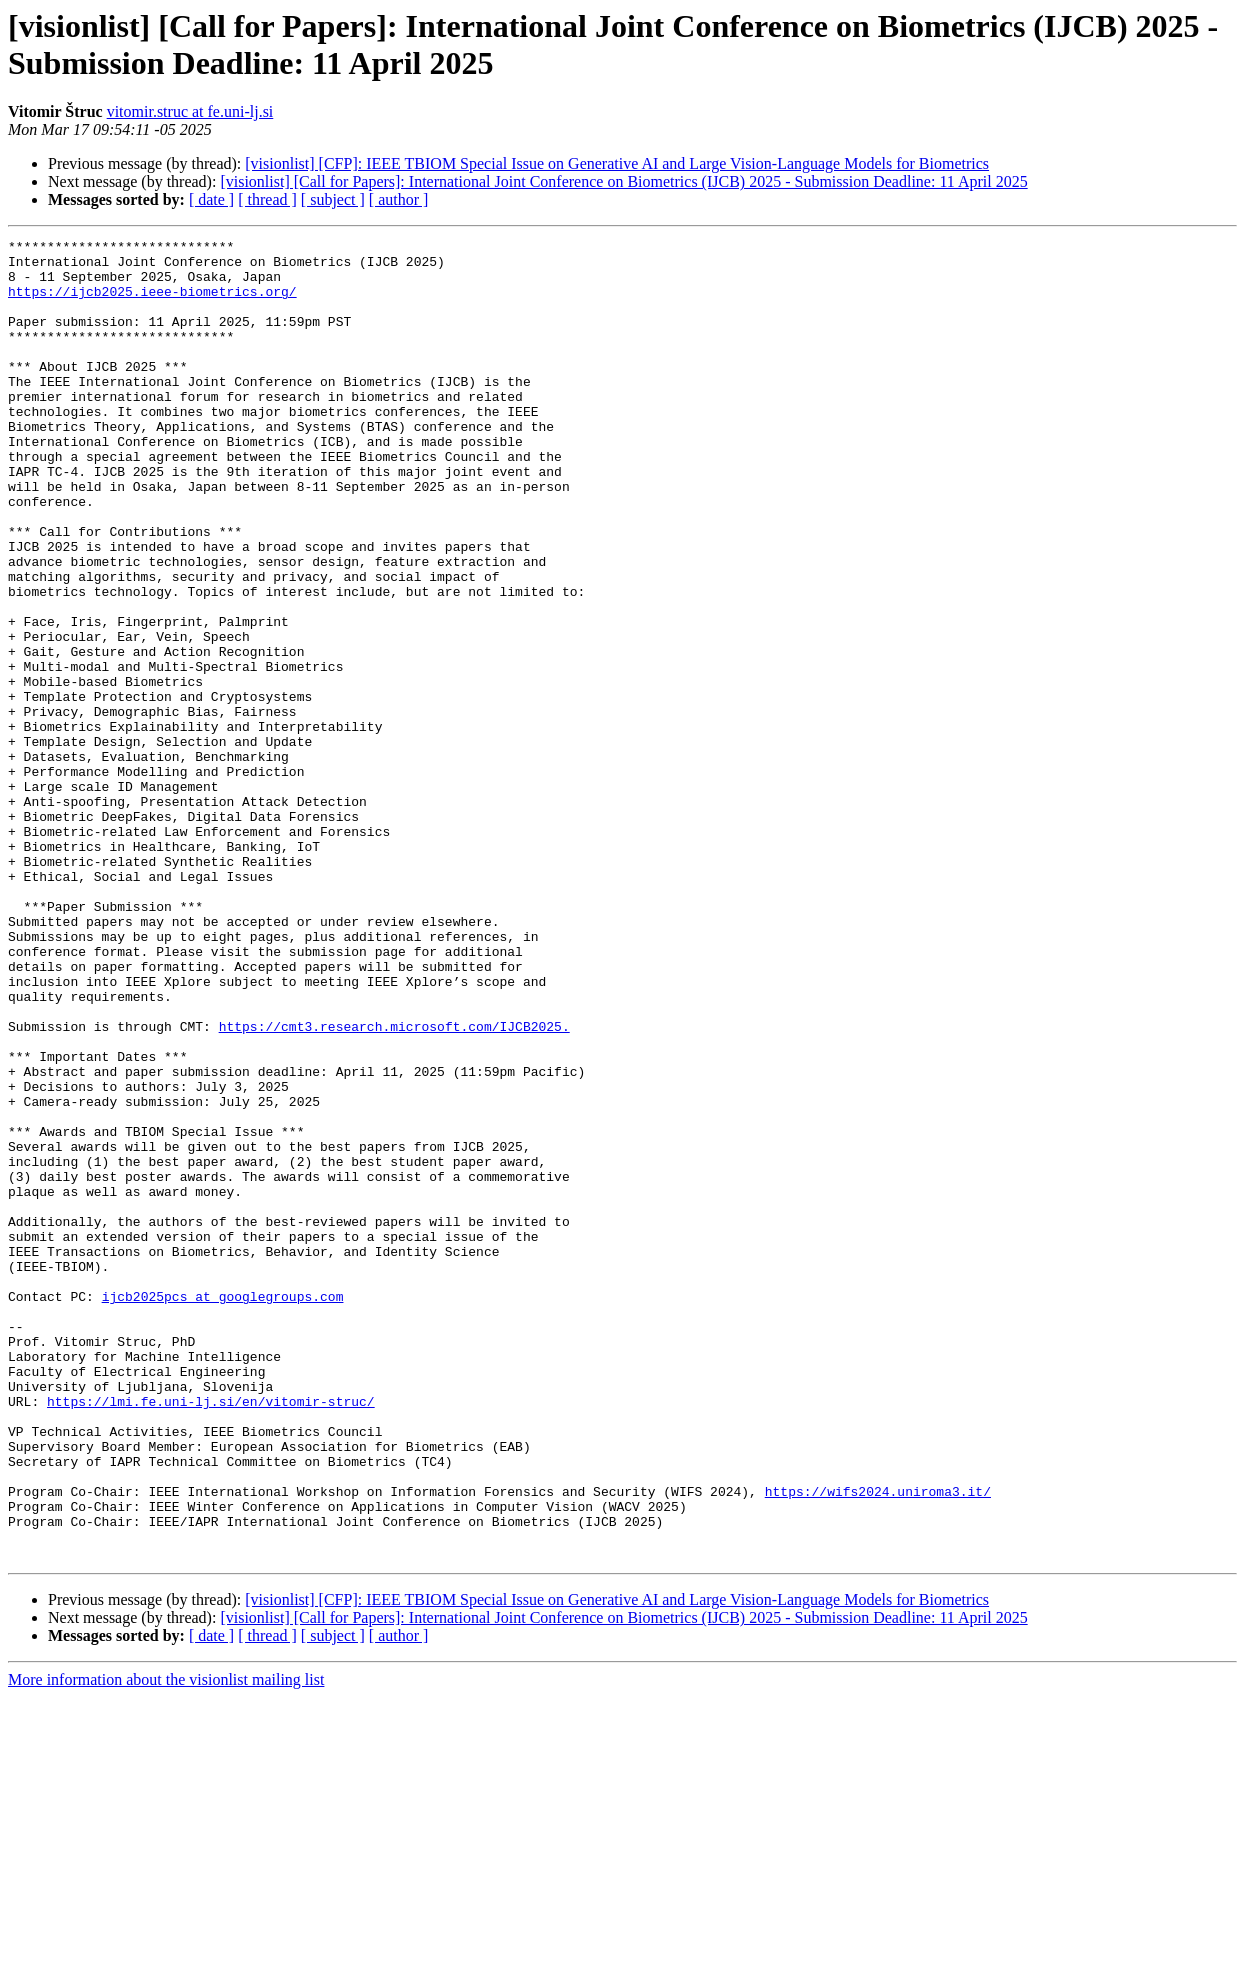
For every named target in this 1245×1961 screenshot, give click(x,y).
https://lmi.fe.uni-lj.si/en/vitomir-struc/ (211, 1635)
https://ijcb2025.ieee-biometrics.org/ (152, 303)
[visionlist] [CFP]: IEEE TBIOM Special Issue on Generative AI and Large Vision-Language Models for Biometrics (617, 163)
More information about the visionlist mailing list (166, 1943)
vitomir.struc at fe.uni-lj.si (190, 111)
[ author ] (399, 199)
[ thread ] (267, 199)
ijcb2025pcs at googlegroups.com (223, 1509)
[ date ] (211, 199)
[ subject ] (333, 199)
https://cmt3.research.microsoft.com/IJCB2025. (394, 1185)
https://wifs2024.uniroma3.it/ (878, 1743)
